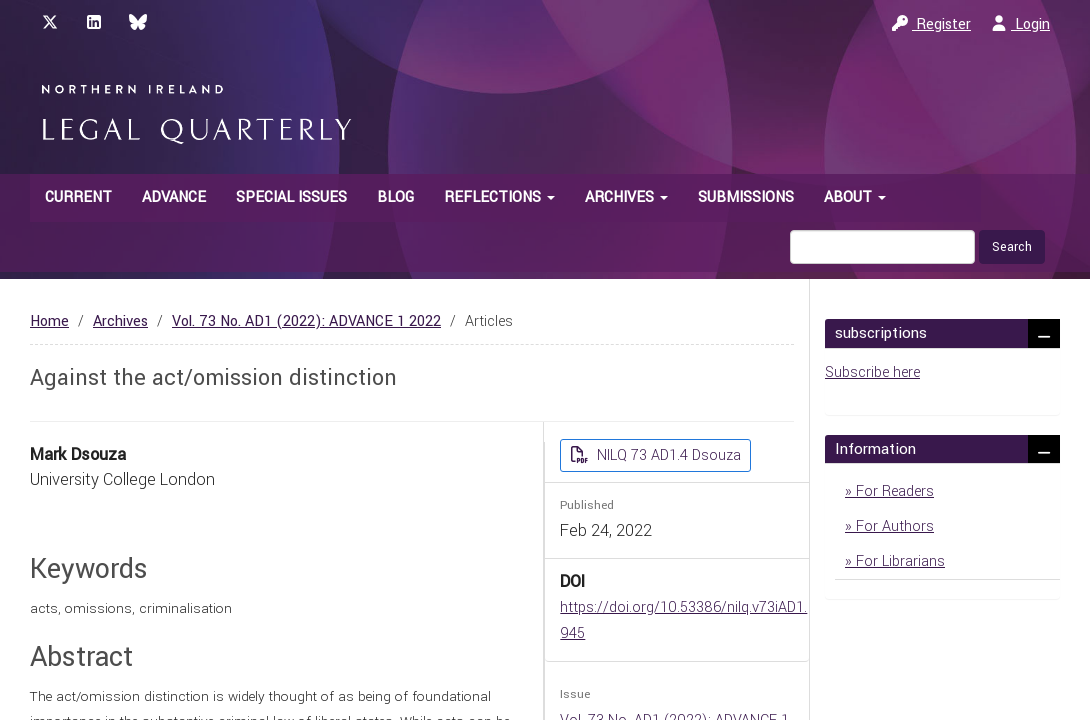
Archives (120, 321)
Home (49, 321)
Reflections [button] (499, 197)
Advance (174, 197)
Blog (395, 197)
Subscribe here (872, 372)
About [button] (855, 197)
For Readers (893, 491)
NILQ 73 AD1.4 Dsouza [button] (667, 455)
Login (1020, 24)
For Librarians (898, 561)
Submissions (746, 197)
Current (78, 197)
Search (1012, 247)
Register (931, 24)
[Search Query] (882, 247)
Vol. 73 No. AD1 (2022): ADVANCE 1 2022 (306, 321)
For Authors (893, 526)
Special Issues (291, 197)
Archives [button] (626, 197)
